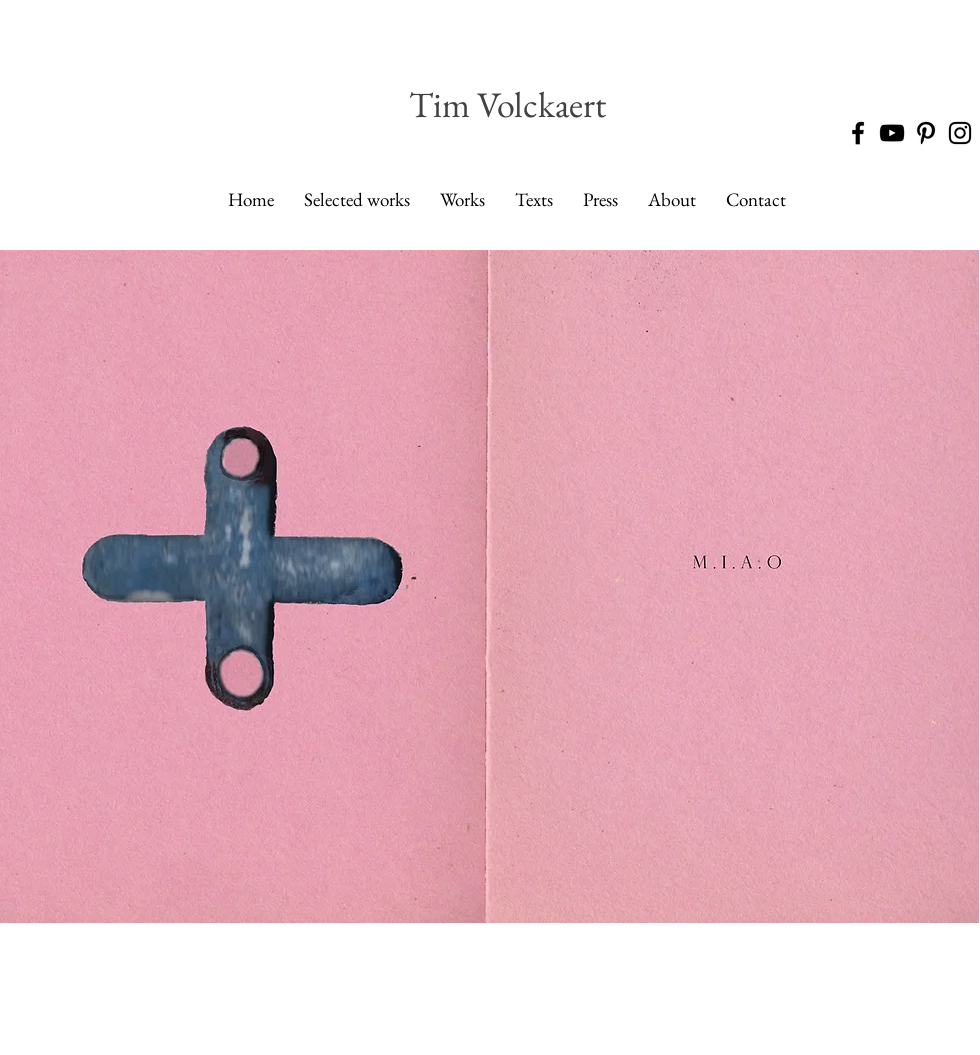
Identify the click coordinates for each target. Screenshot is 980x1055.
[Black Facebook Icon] (858, 133)
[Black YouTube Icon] (892, 133)
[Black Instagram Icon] (960, 133)
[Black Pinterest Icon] (926, 133)
